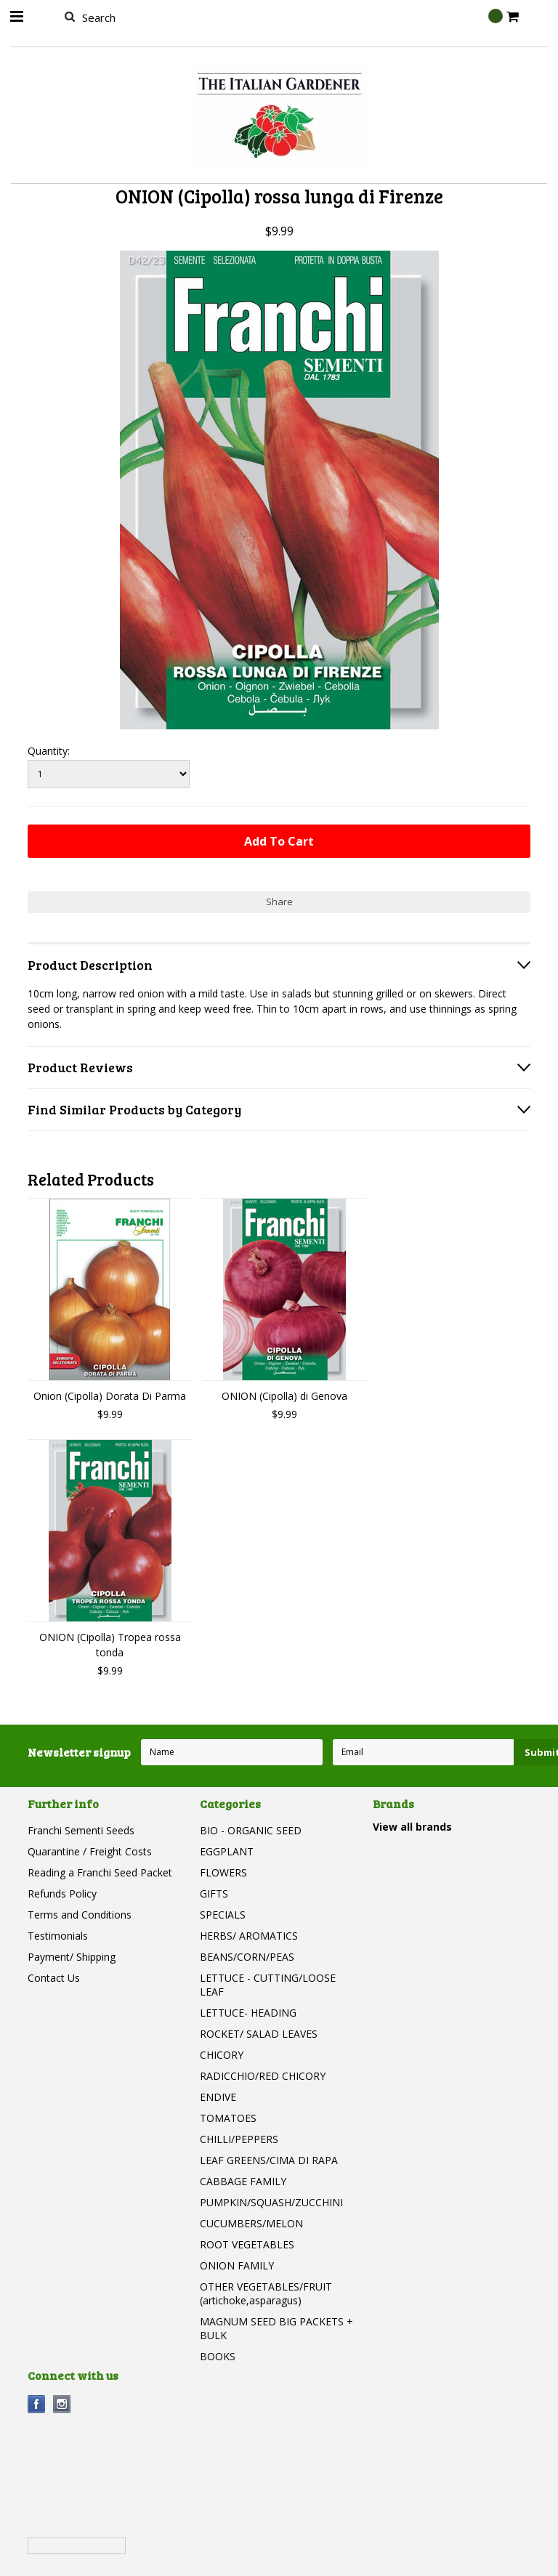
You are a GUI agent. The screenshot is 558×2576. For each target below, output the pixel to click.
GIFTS (214, 1893)
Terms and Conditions (80, 1914)
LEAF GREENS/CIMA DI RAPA (269, 2160)
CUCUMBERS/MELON (251, 2223)
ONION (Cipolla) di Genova (284, 1396)
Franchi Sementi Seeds (81, 1830)
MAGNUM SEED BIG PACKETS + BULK (276, 2328)
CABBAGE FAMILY (243, 2181)
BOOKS (217, 2356)
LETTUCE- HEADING (248, 2013)
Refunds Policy (62, 1893)
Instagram (62, 2404)
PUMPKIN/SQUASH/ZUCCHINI (271, 2202)
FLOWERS (223, 1872)
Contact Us (54, 1978)
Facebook (37, 2404)
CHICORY (221, 2055)
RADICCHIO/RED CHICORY (263, 2076)
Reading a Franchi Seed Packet (100, 1872)
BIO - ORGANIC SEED (251, 1830)
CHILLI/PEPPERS (239, 2139)
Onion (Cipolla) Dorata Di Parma (109, 1396)
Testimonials (58, 1936)
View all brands (412, 1827)
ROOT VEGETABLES (247, 2244)
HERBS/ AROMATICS (249, 1936)
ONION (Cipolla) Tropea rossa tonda (110, 1644)
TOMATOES (228, 2118)
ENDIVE (218, 2097)
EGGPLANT (227, 1851)
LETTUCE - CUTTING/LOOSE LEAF (268, 1984)
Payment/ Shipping (72, 1957)
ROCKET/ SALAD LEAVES (259, 2034)
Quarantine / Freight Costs (90, 1851)
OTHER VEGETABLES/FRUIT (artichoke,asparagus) (266, 2293)
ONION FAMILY (237, 2265)
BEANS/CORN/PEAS (247, 1957)
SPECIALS (223, 1914)
